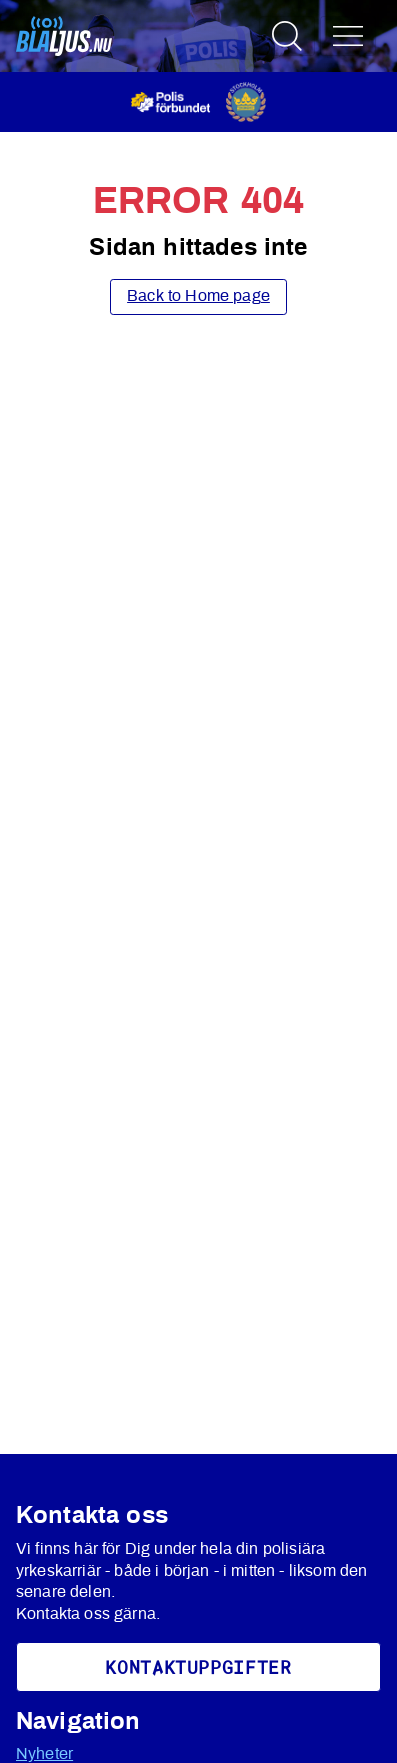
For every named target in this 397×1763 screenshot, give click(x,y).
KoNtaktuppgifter (198, 1667)
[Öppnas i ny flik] (198, 101)
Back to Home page (198, 296)
